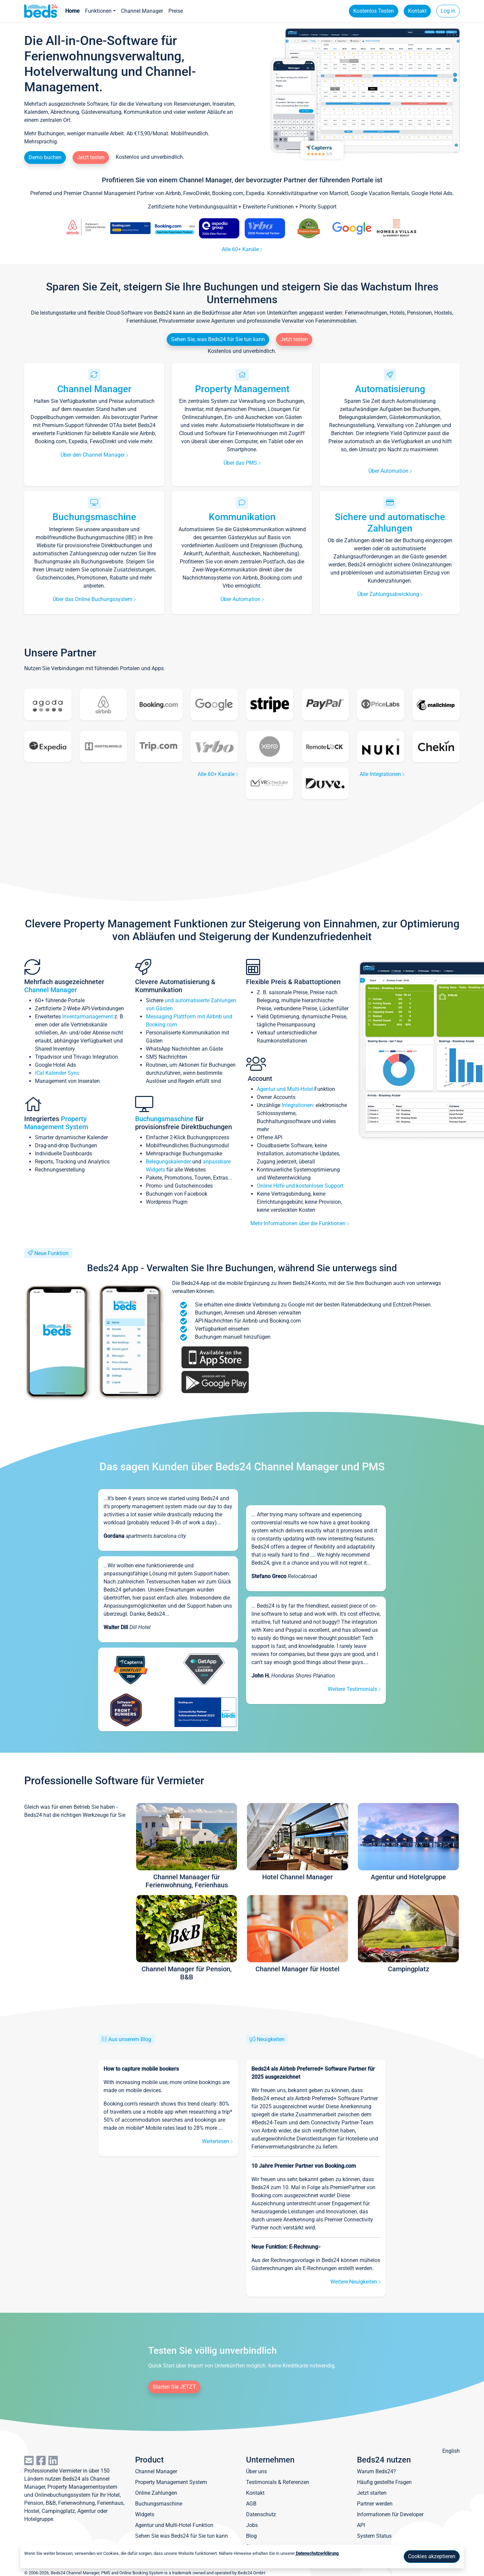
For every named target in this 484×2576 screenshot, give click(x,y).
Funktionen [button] (98, 11)
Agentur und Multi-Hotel (285, 1089)
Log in (448, 11)
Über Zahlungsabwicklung (389, 594)
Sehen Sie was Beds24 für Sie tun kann (181, 2536)
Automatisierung (390, 389)
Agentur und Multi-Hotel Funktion (174, 2525)
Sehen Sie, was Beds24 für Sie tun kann (218, 339)
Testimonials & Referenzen (277, 2482)
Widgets (144, 2514)
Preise (175, 11)
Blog (251, 2536)
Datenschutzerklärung (316, 2553)
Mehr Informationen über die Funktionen (299, 1223)
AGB (251, 2503)
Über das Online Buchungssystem (94, 599)
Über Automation (390, 471)
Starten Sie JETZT (174, 2387)
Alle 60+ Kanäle (242, 249)
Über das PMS (242, 463)
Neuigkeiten (271, 2039)
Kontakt (417, 11)
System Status (374, 2536)
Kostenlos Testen (373, 11)
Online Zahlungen (156, 2493)
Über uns (256, 2471)
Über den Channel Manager (94, 455)
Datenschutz (261, 2514)
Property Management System (56, 1123)
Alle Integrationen (382, 774)
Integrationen (297, 1105)
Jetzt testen (91, 157)
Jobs (252, 2525)
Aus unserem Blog (129, 2039)
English (451, 2451)
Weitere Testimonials (354, 1689)
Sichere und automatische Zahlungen (390, 522)
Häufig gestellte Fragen (384, 2482)
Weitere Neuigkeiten (355, 2282)
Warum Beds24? (376, 2471)
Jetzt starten (372, 2493)
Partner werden (375, 2503)
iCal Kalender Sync (57, 1073)
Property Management (242, 389)
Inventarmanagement (87, 1016)
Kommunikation (242, 516)
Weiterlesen (217, 2141)
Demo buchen (45, 157)
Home (72, 11)
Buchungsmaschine (94, 516)
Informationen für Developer (390, 2514)
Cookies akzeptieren (431, 2556)
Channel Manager (142, 11)
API (361, 2525)
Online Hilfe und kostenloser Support (300, 1186)
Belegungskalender (168, 1161)
